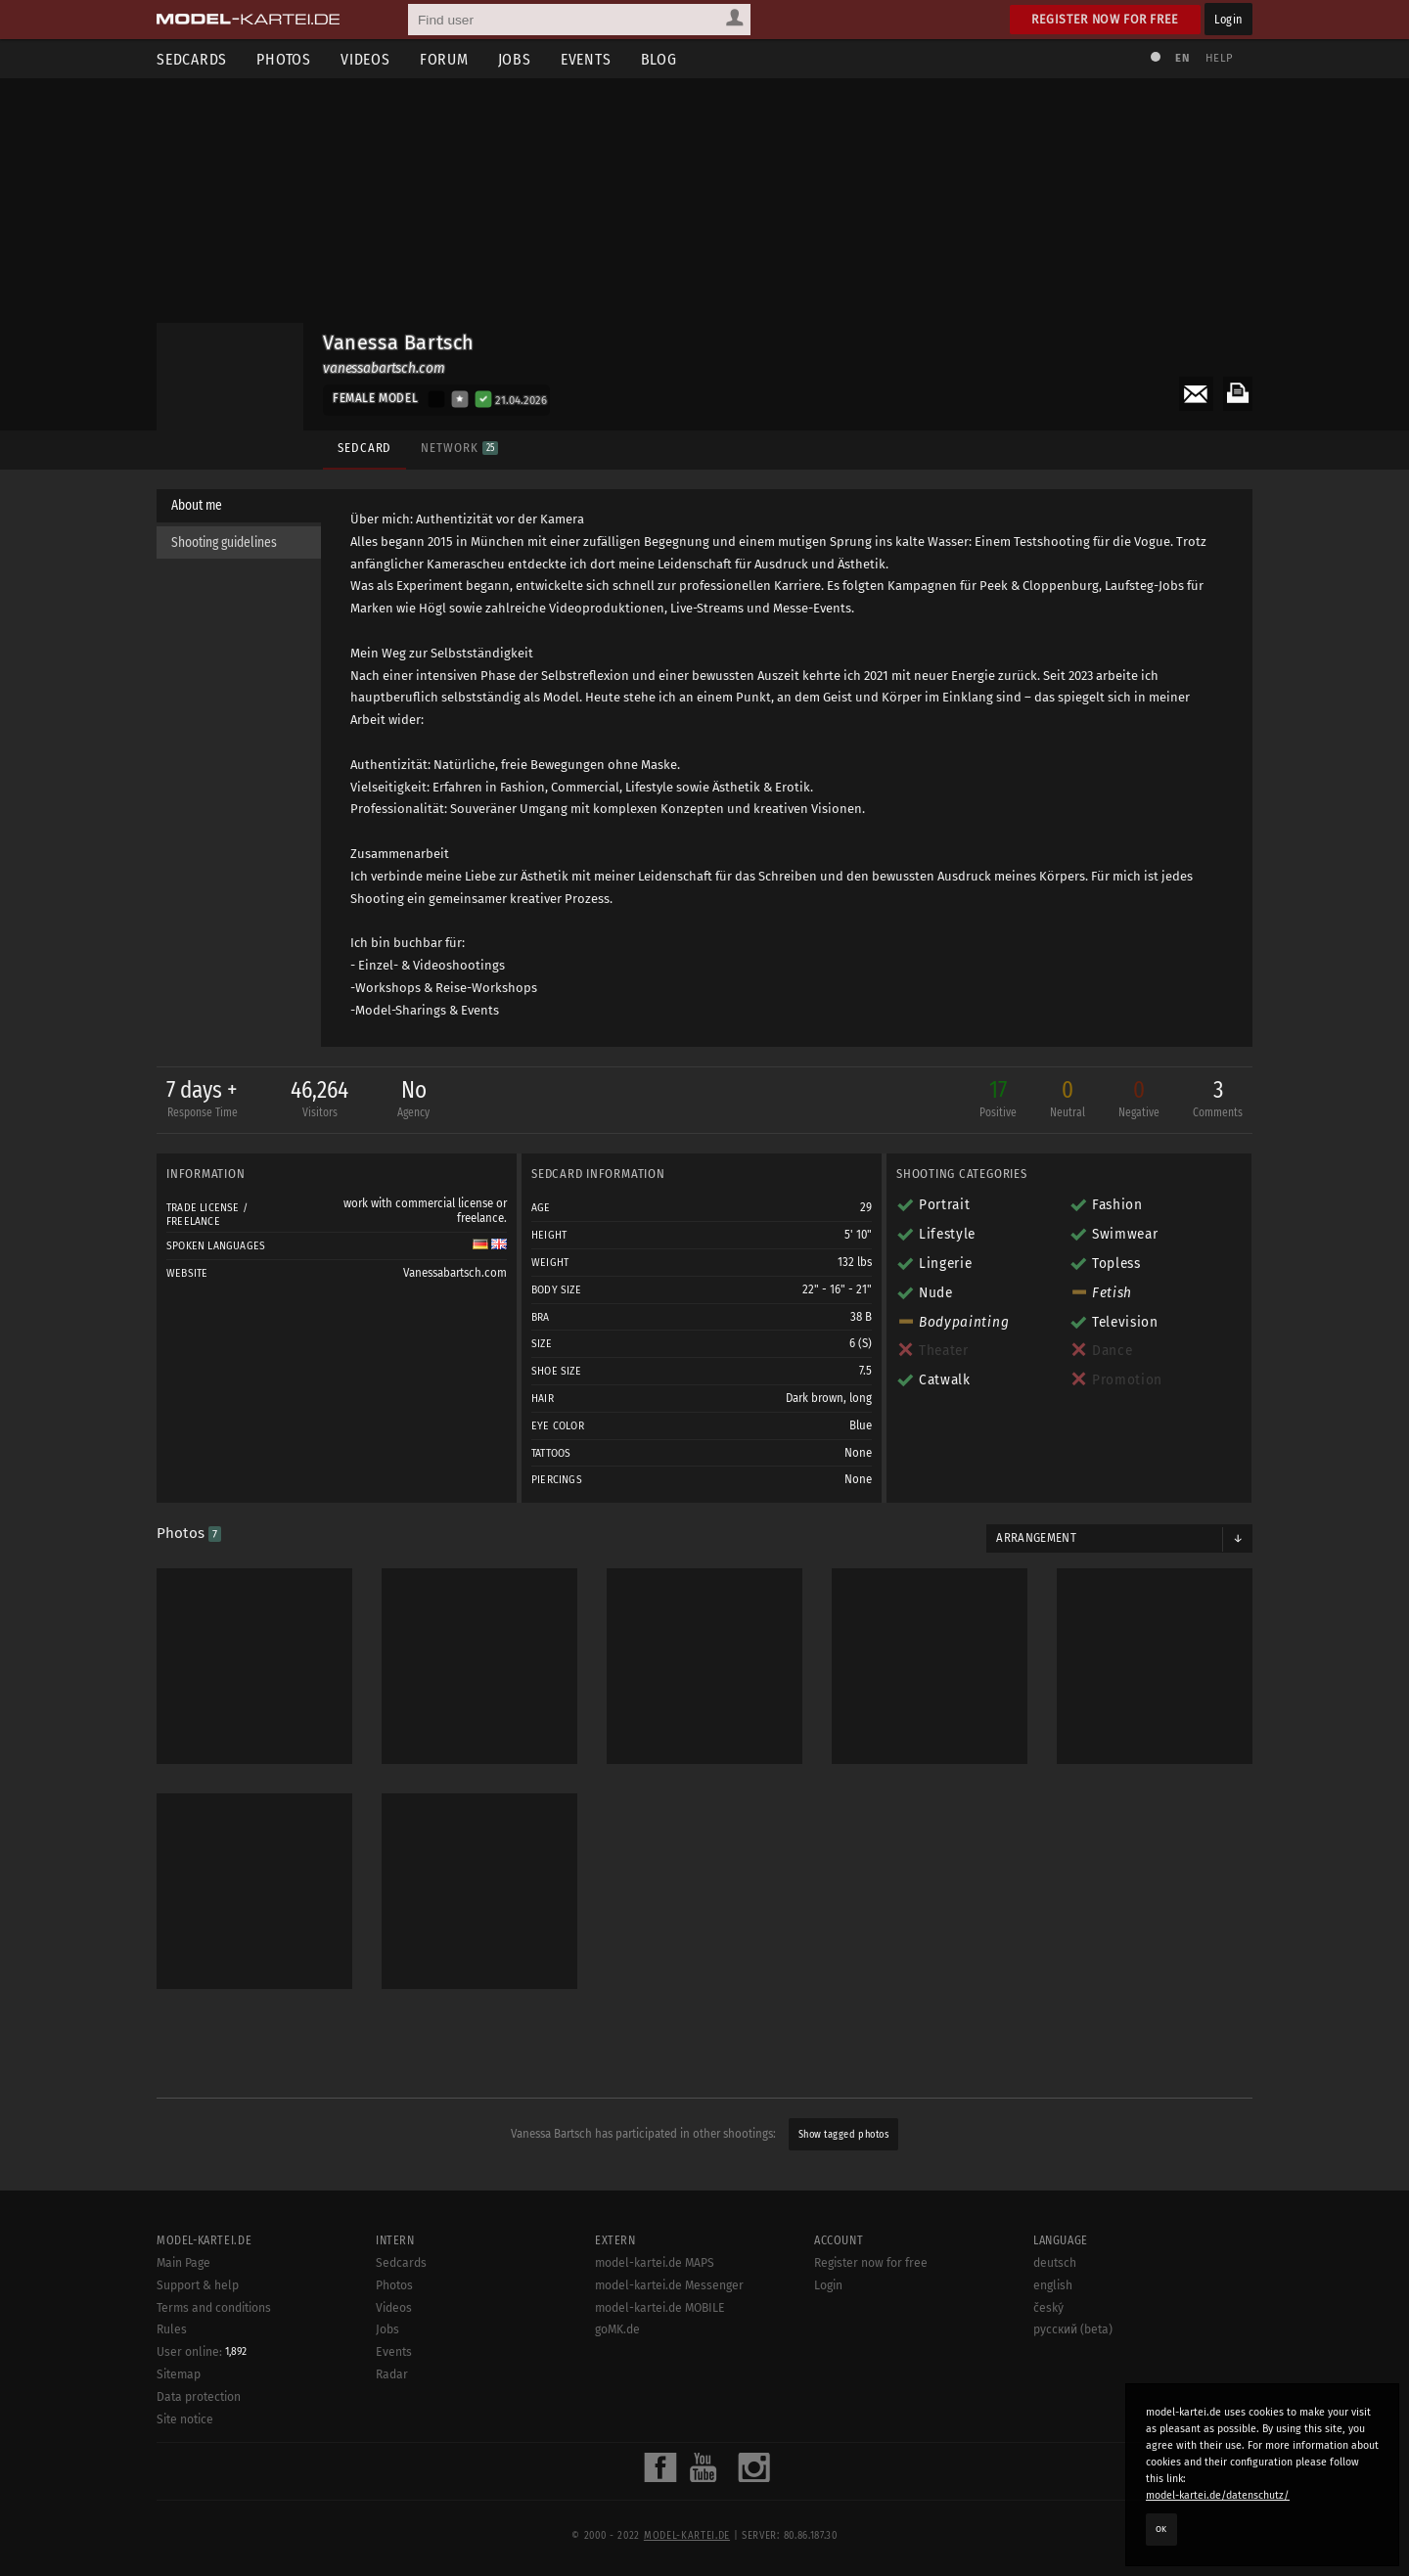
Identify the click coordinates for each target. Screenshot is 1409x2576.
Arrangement (1036, 1538)
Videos (365, 59)
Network (459, 447)
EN (1182, 58)
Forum (444, 59)
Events (586, 59)
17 (998, 1100)
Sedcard (364, 447)
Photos (283, 59)
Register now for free (1105, 19)
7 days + (202, 1100)
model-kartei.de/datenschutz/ (1218, 2495)
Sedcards (192, 59)
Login (1228, 19)
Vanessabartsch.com (455, 1273)
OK (1161, 2529)
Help (1219, 58)
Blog (659, 59)
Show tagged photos (843, 2134)
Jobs (514, 59)
